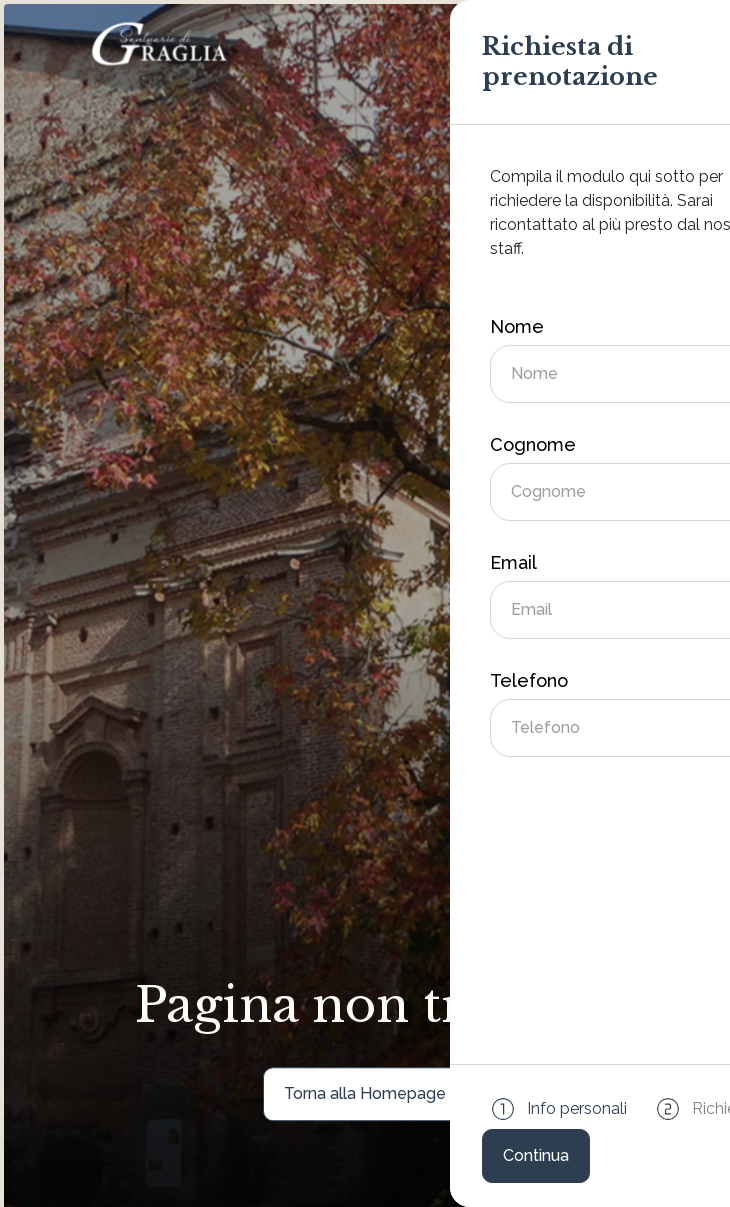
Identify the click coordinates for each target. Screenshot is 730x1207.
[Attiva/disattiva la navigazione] (626, 44)
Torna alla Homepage (365, 1093)
